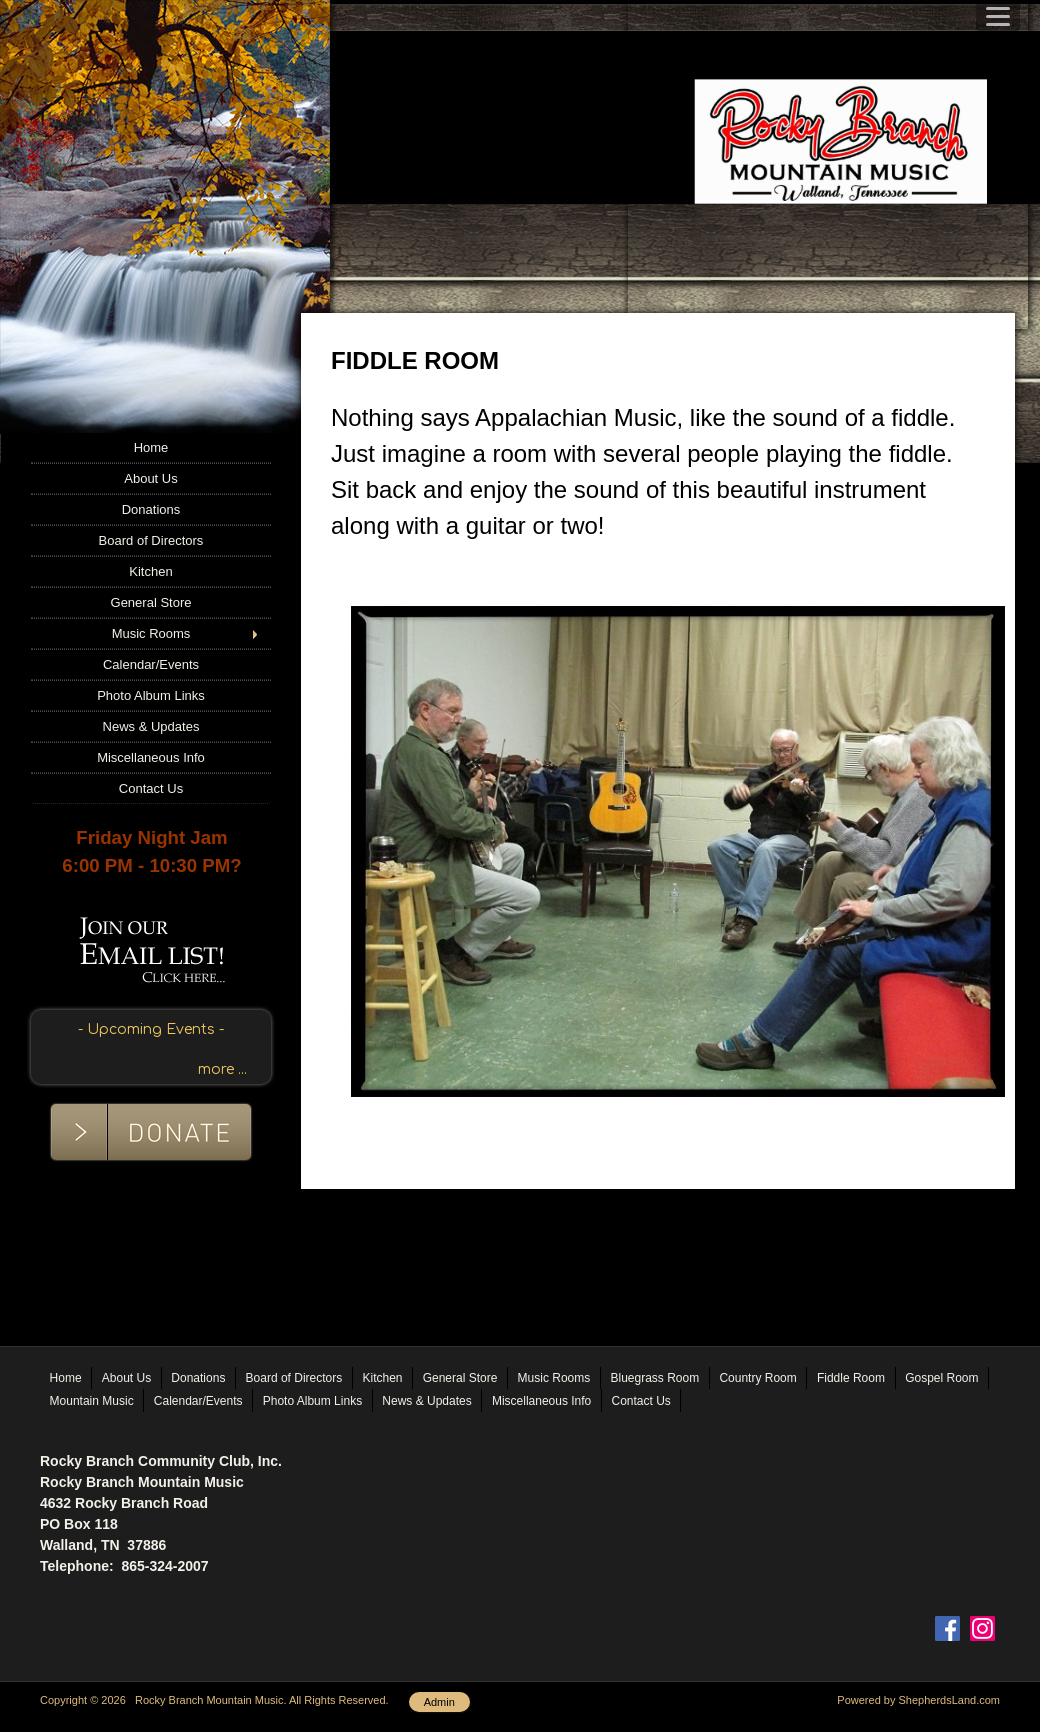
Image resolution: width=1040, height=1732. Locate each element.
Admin (439, 1702)
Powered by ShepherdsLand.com (918, 1700)
